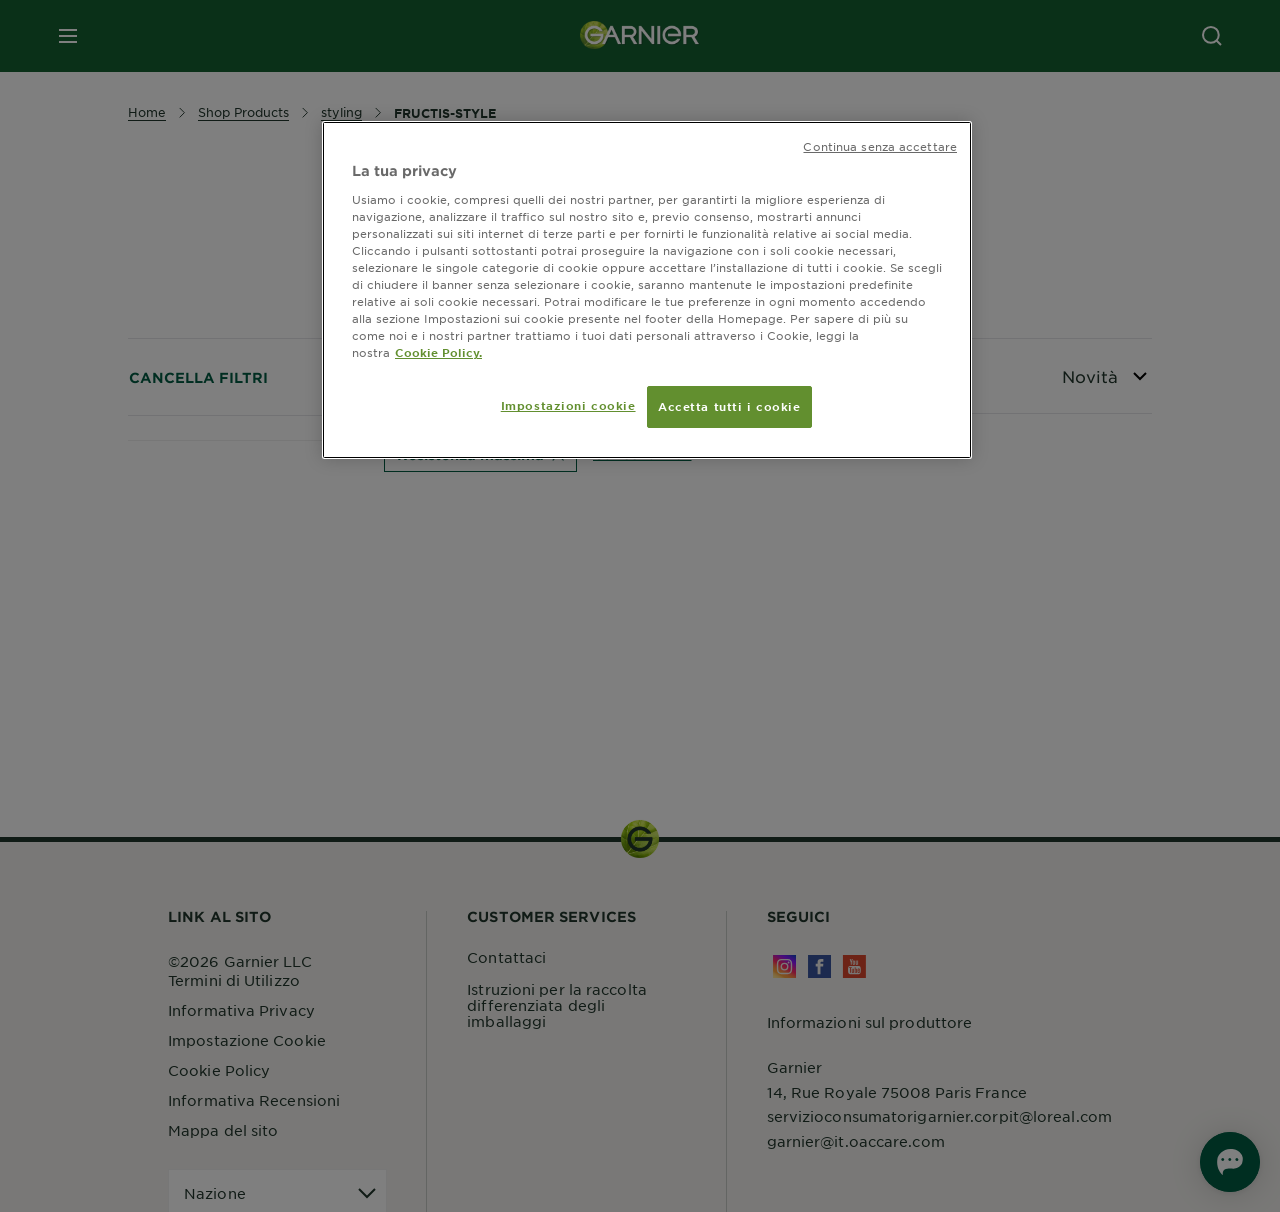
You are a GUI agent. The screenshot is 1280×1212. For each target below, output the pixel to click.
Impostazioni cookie (568, 405)
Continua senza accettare (880, 146)
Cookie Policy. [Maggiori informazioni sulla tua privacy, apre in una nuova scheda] (438, 352)
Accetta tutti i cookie (729, 406)
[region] (647, 290)
